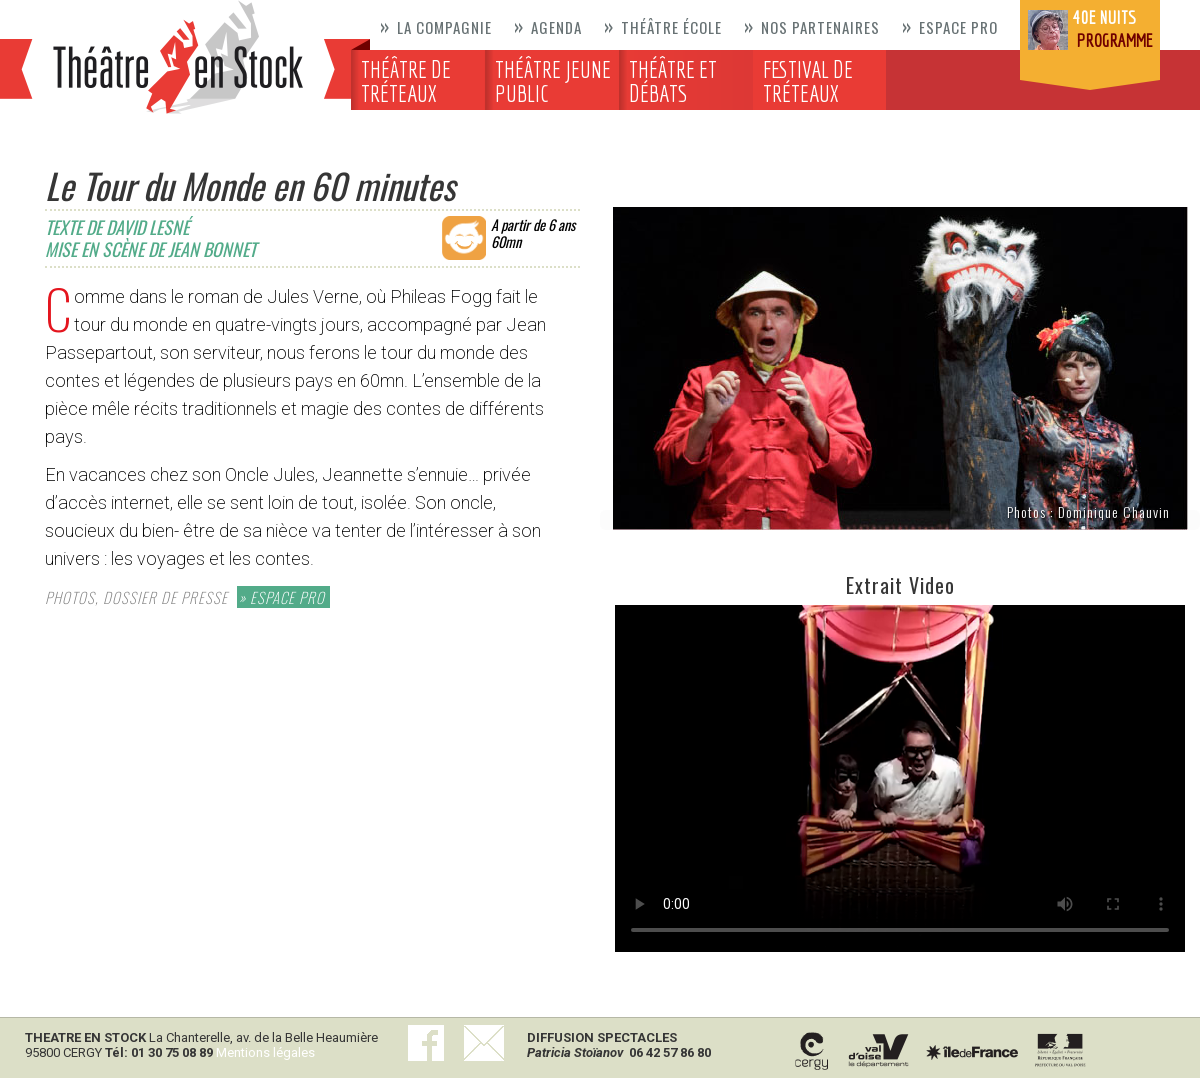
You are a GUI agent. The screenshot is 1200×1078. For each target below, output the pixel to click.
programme (1114, 40)
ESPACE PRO (287, 597)
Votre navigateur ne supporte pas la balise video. (900, 778)
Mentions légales (265, 1052)
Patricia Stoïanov (575, 1052)
